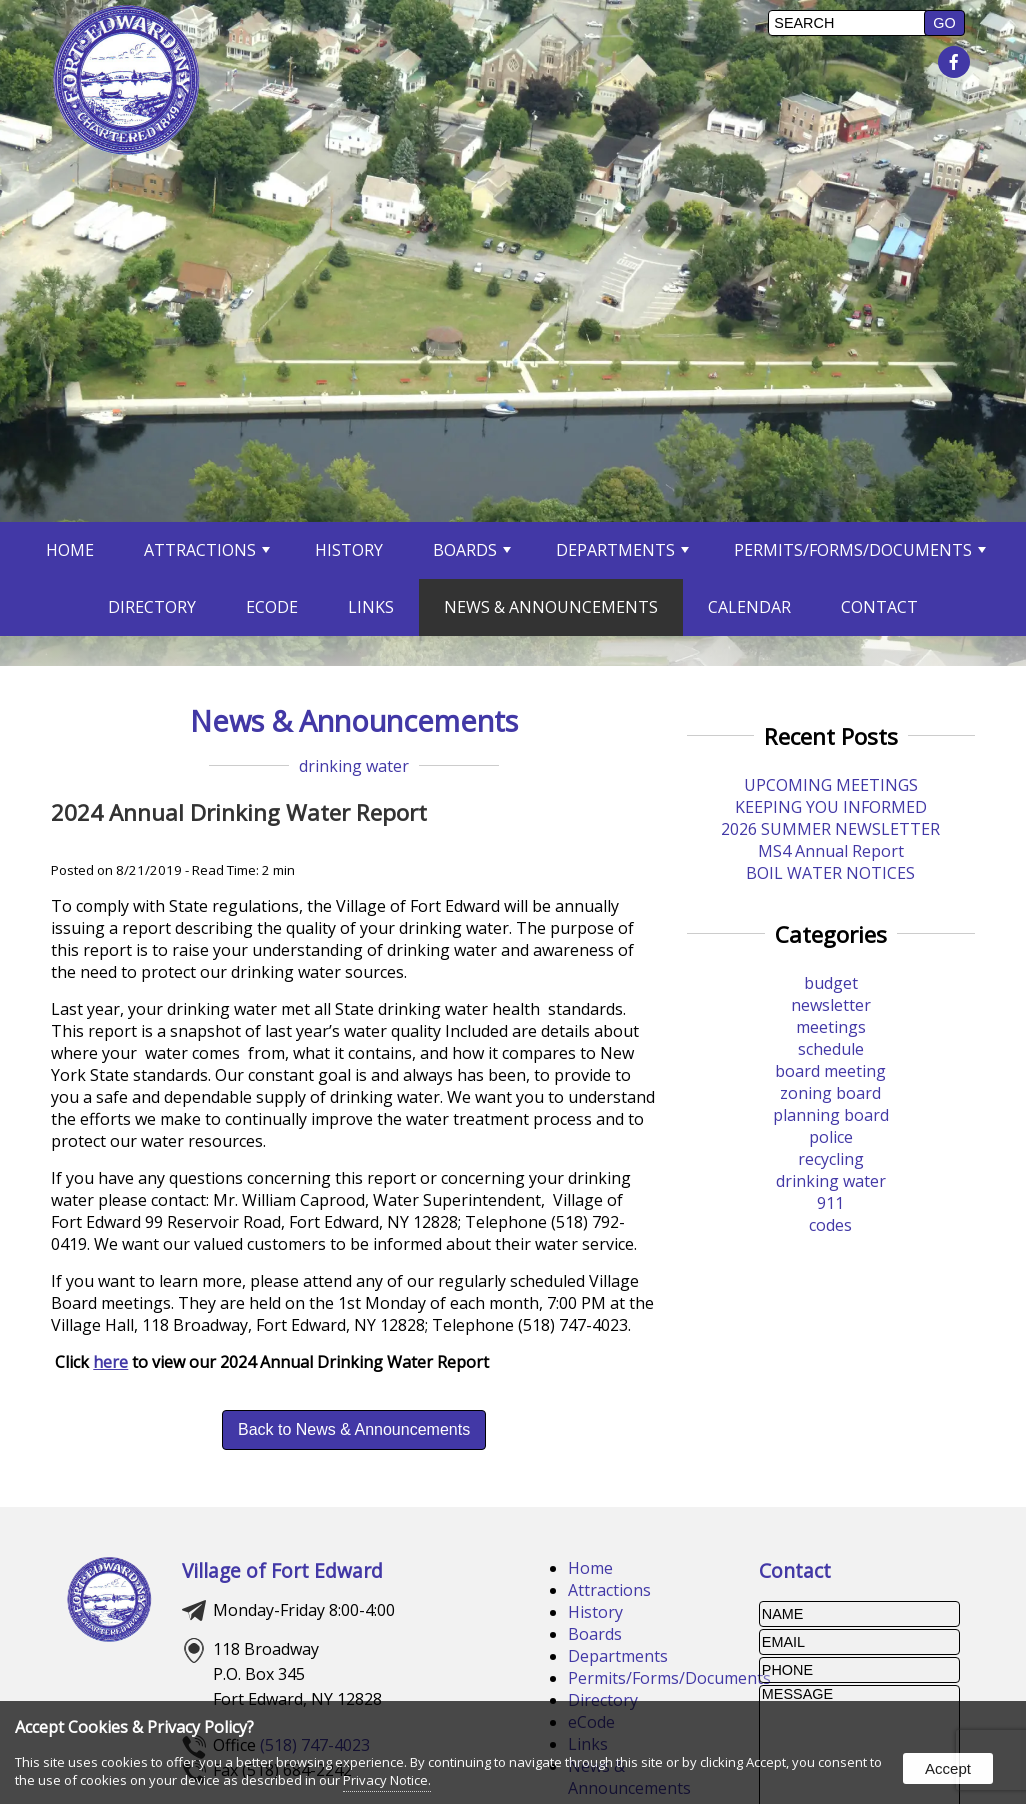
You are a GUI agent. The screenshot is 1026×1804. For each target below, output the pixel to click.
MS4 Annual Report (831, 851)
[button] (944, 23)
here (110, 1362)
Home (70, 550)
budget (831, 983)
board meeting (830, 1071)
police (831, 1137)
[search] (849, 23)
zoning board (830, 1093)
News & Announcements (551, 607)
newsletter (831, 1005)
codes (830, 1225)
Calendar (749, 607)
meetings (831, 1027)
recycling (831, 1159)
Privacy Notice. (387, 1780)
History (349, 550)
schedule (831, 1049)
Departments (622, 550)
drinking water (354, 766)
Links (371, 607)
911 (830, 1203)
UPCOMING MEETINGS (831, 785)
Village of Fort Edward (282, 1570)
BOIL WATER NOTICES (830, 873)
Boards (472, 550)
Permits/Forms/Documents (860, 550)
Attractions (207, 550)
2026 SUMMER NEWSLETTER (830, 829)
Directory (152, 607)
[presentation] (956, 63)
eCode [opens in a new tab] (272, 607)
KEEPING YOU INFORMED (831, 807)
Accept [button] (948, 1768)
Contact (879, 607)
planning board (831, 1115)
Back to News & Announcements (354, 1429)
